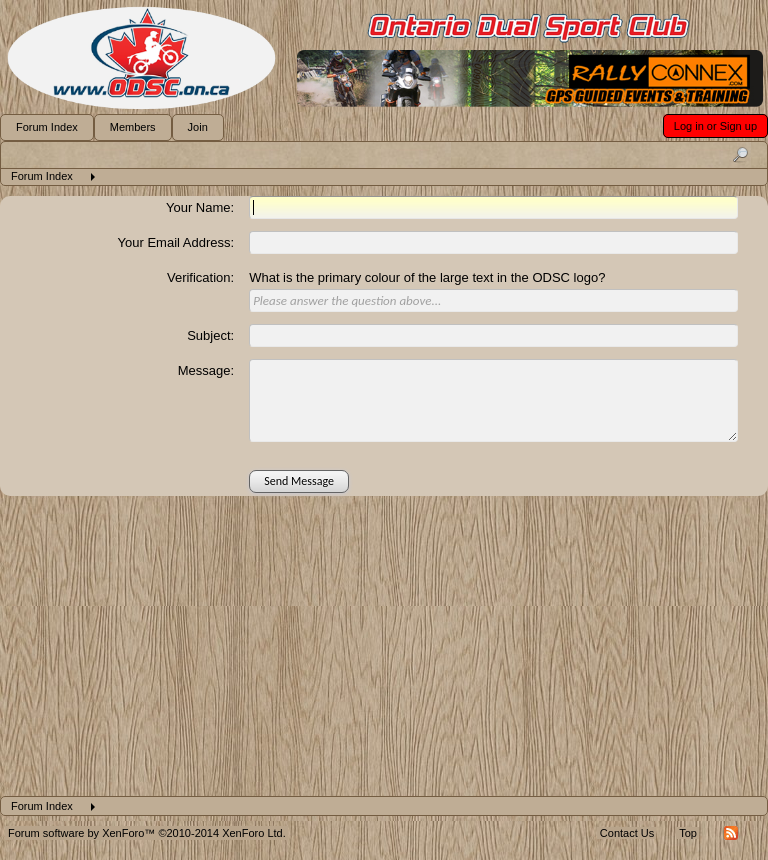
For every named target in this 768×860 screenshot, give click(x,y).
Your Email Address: (176, 242)
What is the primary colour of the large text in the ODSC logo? (427, 277)
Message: (206, 370)
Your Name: (200, 207)
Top (688, 833)
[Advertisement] (384, 646)
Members (133, 127)
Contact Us (627, 833)
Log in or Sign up (715, 126)
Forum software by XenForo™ (147, 833)
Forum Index (47, 127)
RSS (731, 833)
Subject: (210, 335)
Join (198, 127)
